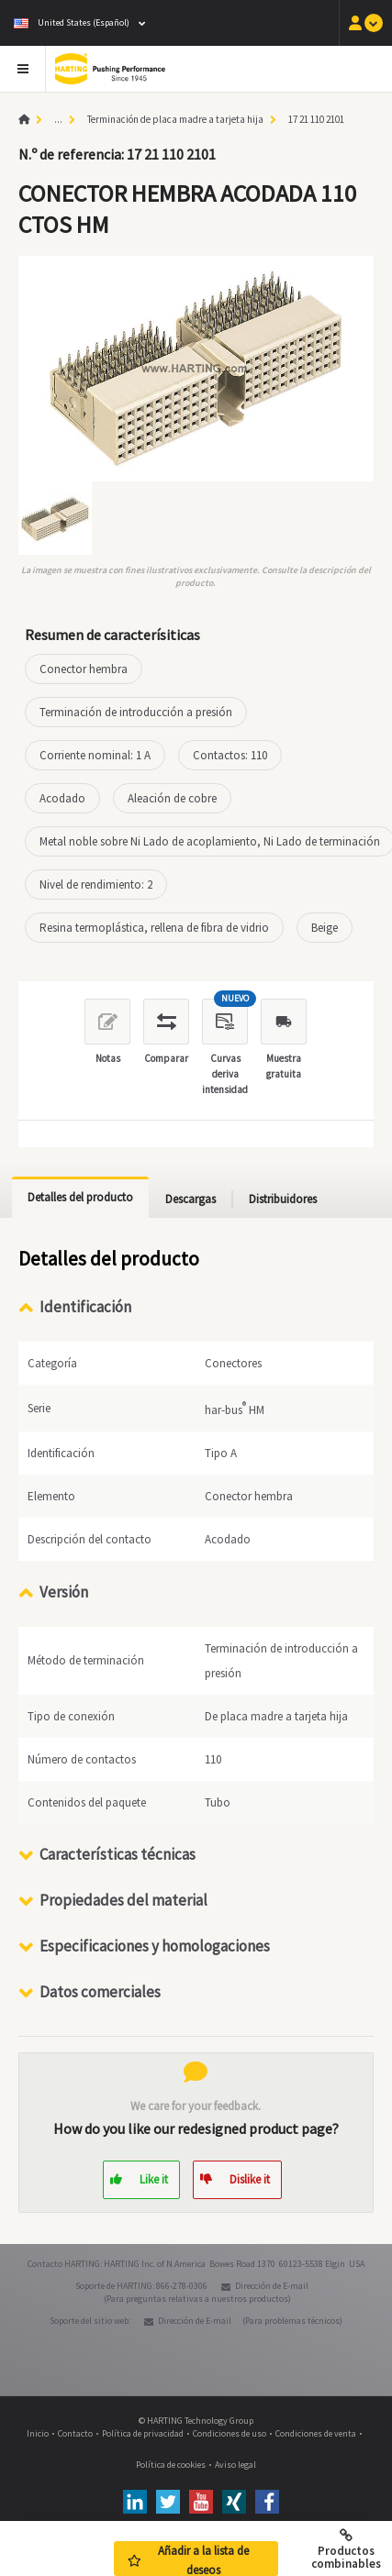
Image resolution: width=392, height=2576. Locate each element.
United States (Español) (71, 22)
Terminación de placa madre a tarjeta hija (175, 119)
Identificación (85, 1307)
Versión (63, 1591)
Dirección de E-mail (271, 2285)
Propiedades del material (123, 1899)
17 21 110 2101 (316, 119)
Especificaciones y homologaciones (154, 1945)
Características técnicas (117, 1853)
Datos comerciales (100, 1991)
